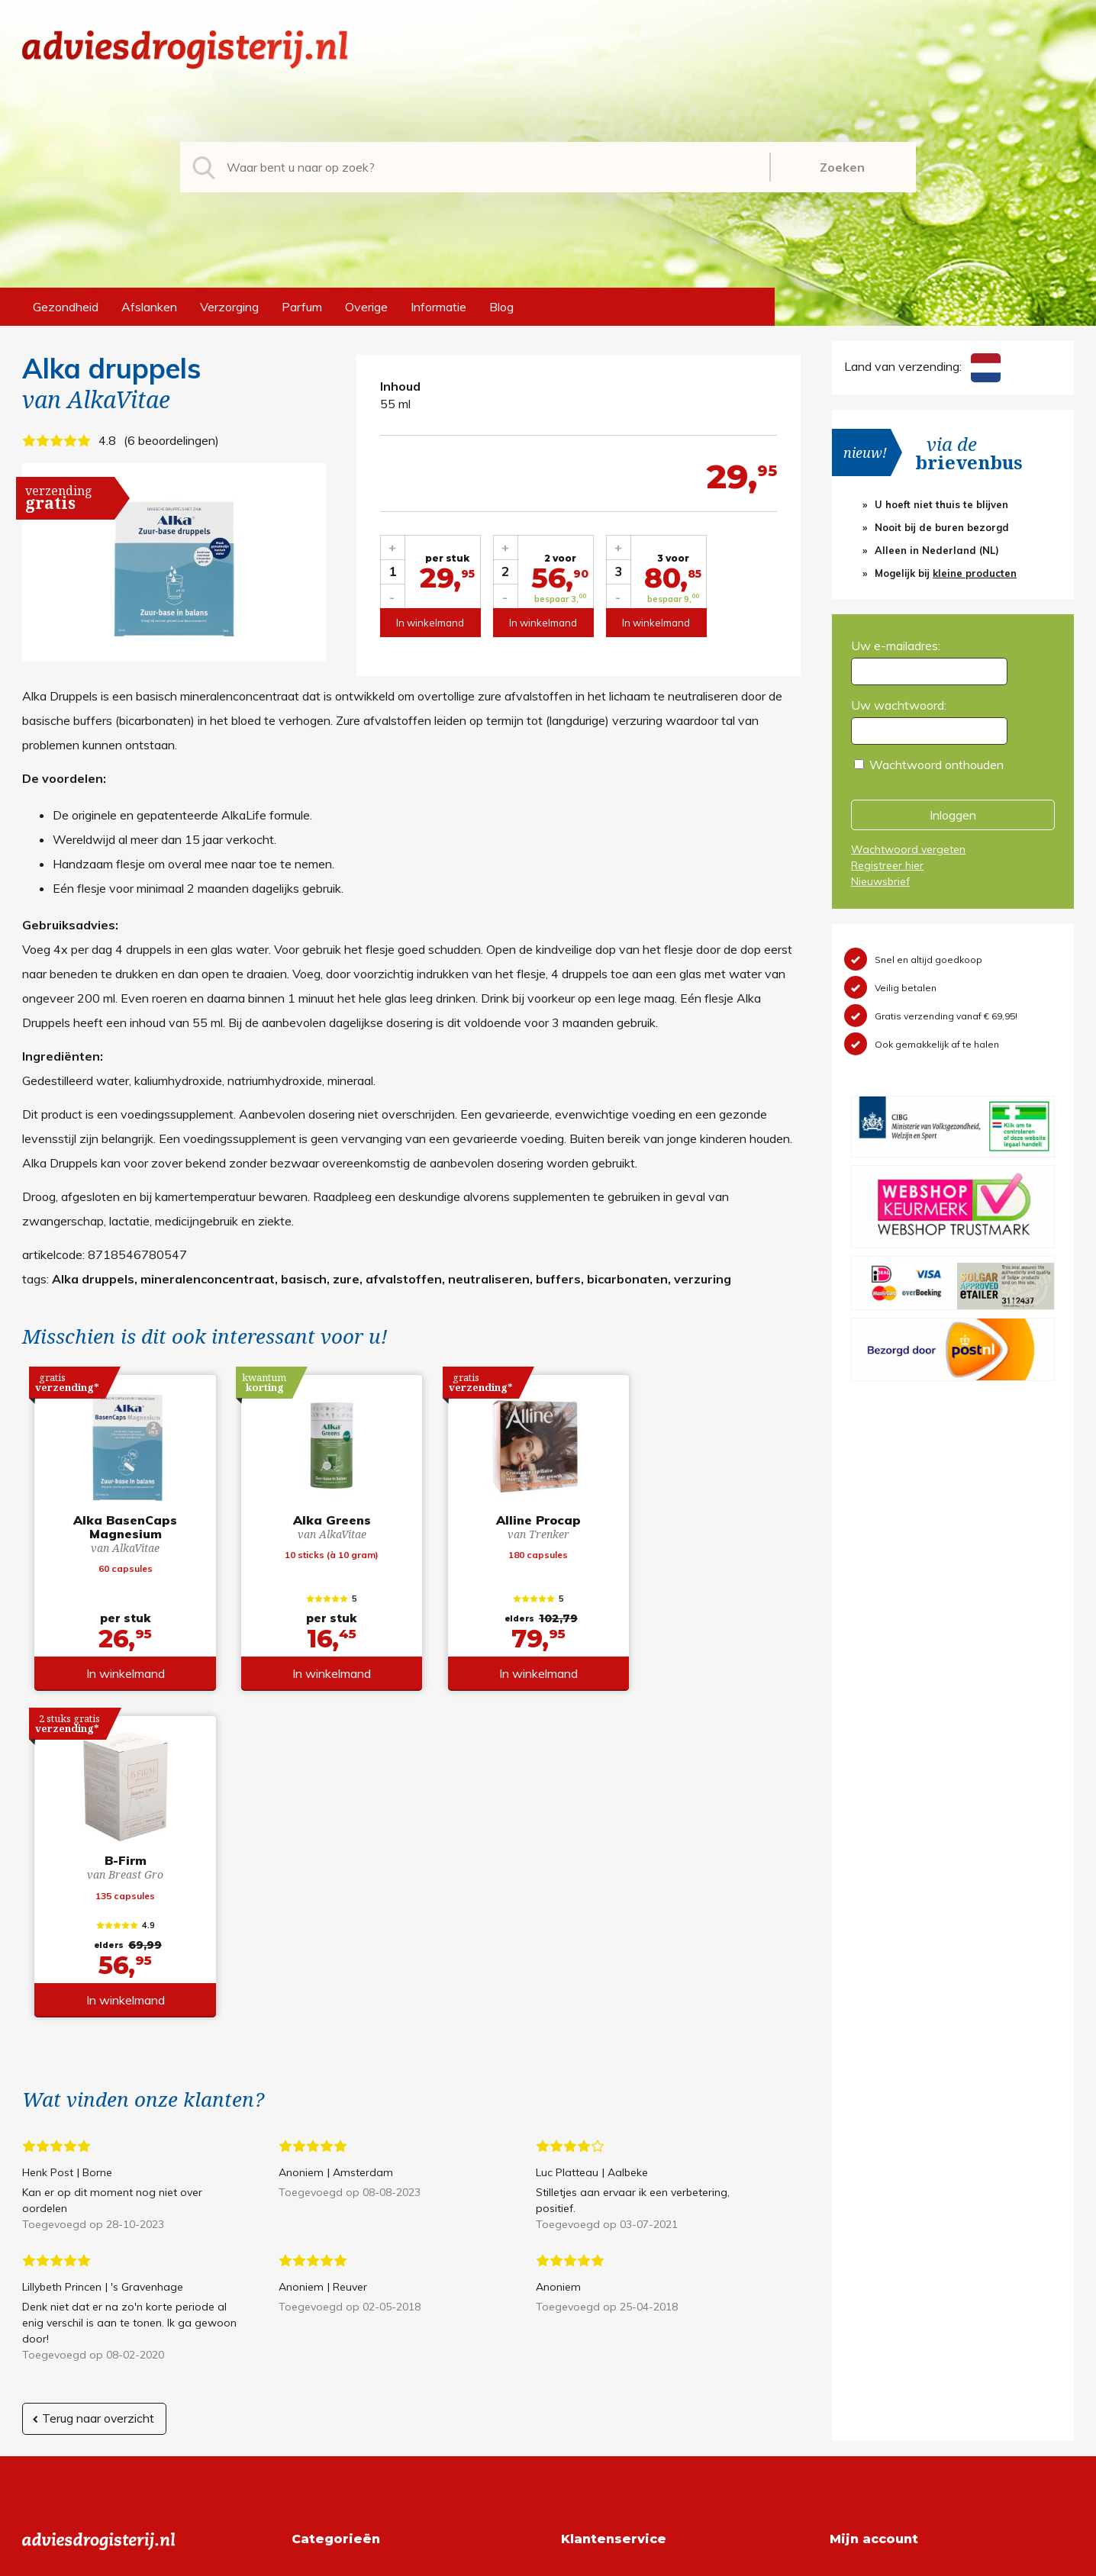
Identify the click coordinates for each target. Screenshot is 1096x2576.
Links (575, 2353)
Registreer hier (887, 865)
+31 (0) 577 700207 (80, 2280)
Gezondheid (65, 306)
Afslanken (149, 306)
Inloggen (953, 815)
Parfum (302, 306)
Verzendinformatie (611, 2304)
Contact (583, 2328)
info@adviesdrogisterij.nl (88, 2255)
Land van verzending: (922, 366)
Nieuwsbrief (880, 881)
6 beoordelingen (171, 440)
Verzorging (229, 306)
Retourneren (595, 2280)
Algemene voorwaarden (627, 2255)
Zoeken (842, 167)
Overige (366, 306)
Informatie (438, 306)
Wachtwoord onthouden (936, 764)
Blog (501, 306)
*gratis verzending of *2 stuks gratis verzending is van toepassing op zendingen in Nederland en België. (548, 2560)
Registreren (861, 2255)
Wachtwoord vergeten (908, 849)
